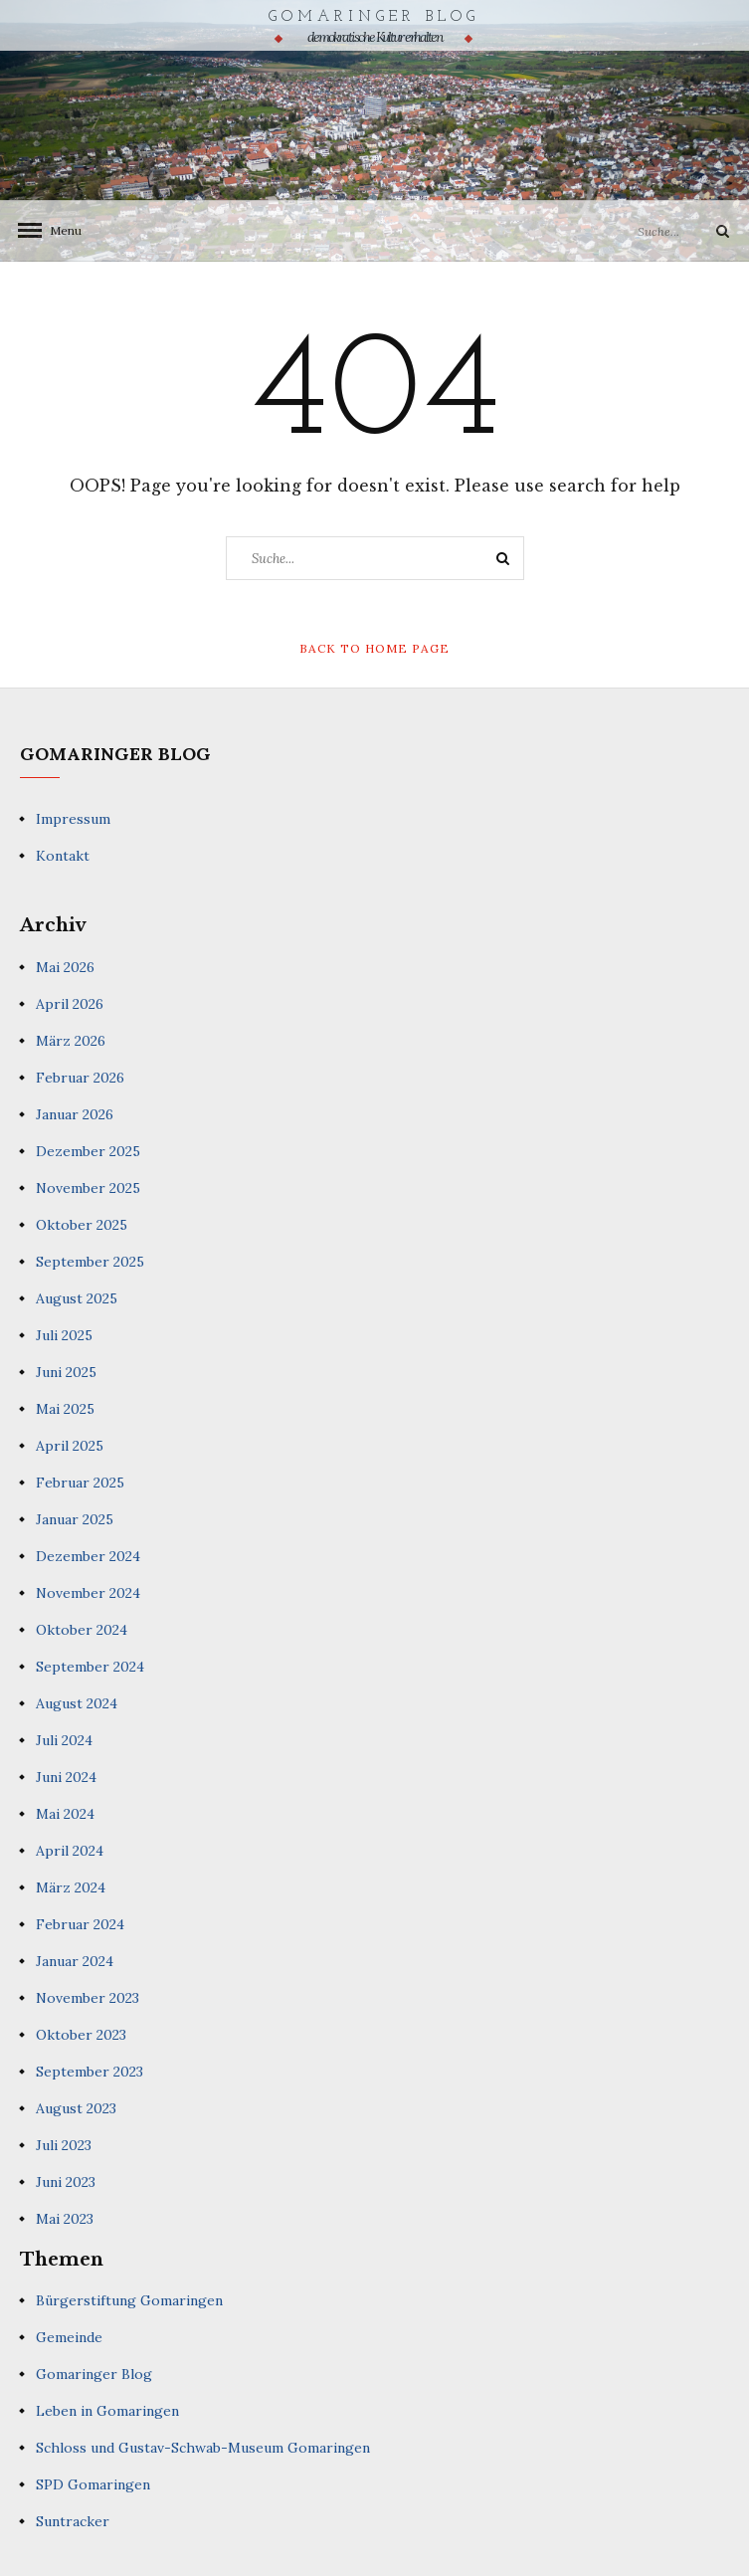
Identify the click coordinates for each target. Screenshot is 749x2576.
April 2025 (69, 1446)
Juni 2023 (65, 2182)
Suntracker (72, 2521)
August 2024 (76, 1703)
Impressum (73, 819)
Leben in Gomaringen (107, 2411)
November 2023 (87, 1998)
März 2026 (70, 1041)
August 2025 (76, 1298)
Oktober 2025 (81, 1225)
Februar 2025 (80, 1482)
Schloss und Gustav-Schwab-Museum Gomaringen (203, 2448)
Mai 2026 (65, 967)
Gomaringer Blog (374, 17)
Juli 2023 (64, 2145)
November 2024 (88, 1593)
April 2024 (69, 1851)
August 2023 (76, 2108)
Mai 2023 (65, 2219)
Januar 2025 (74, 1519)
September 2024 (90, 1667)
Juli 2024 (64, 1740)
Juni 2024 (66, 1777)
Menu (60, 230)
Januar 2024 (74, 1961)
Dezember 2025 (88, 1151)
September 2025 (90, 1262)
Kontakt (63, 856)
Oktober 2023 (81, 2035)
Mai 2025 (65, 1409)
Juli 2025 (64, 1335)
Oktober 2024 (81, 1630)
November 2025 (88, 1188)
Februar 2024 (80, 1924)
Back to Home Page (374, 648)
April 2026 (69, 1004)
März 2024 (70, 1887)
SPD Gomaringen (93, 2484)
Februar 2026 (80, 1078)
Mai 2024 (65, 1814)
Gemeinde (69, 2337)
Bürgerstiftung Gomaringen (129, 2300)
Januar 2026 (74, 1114)
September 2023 (89, 2072)
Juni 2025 (66, 1372)
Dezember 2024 (88, 1556)
